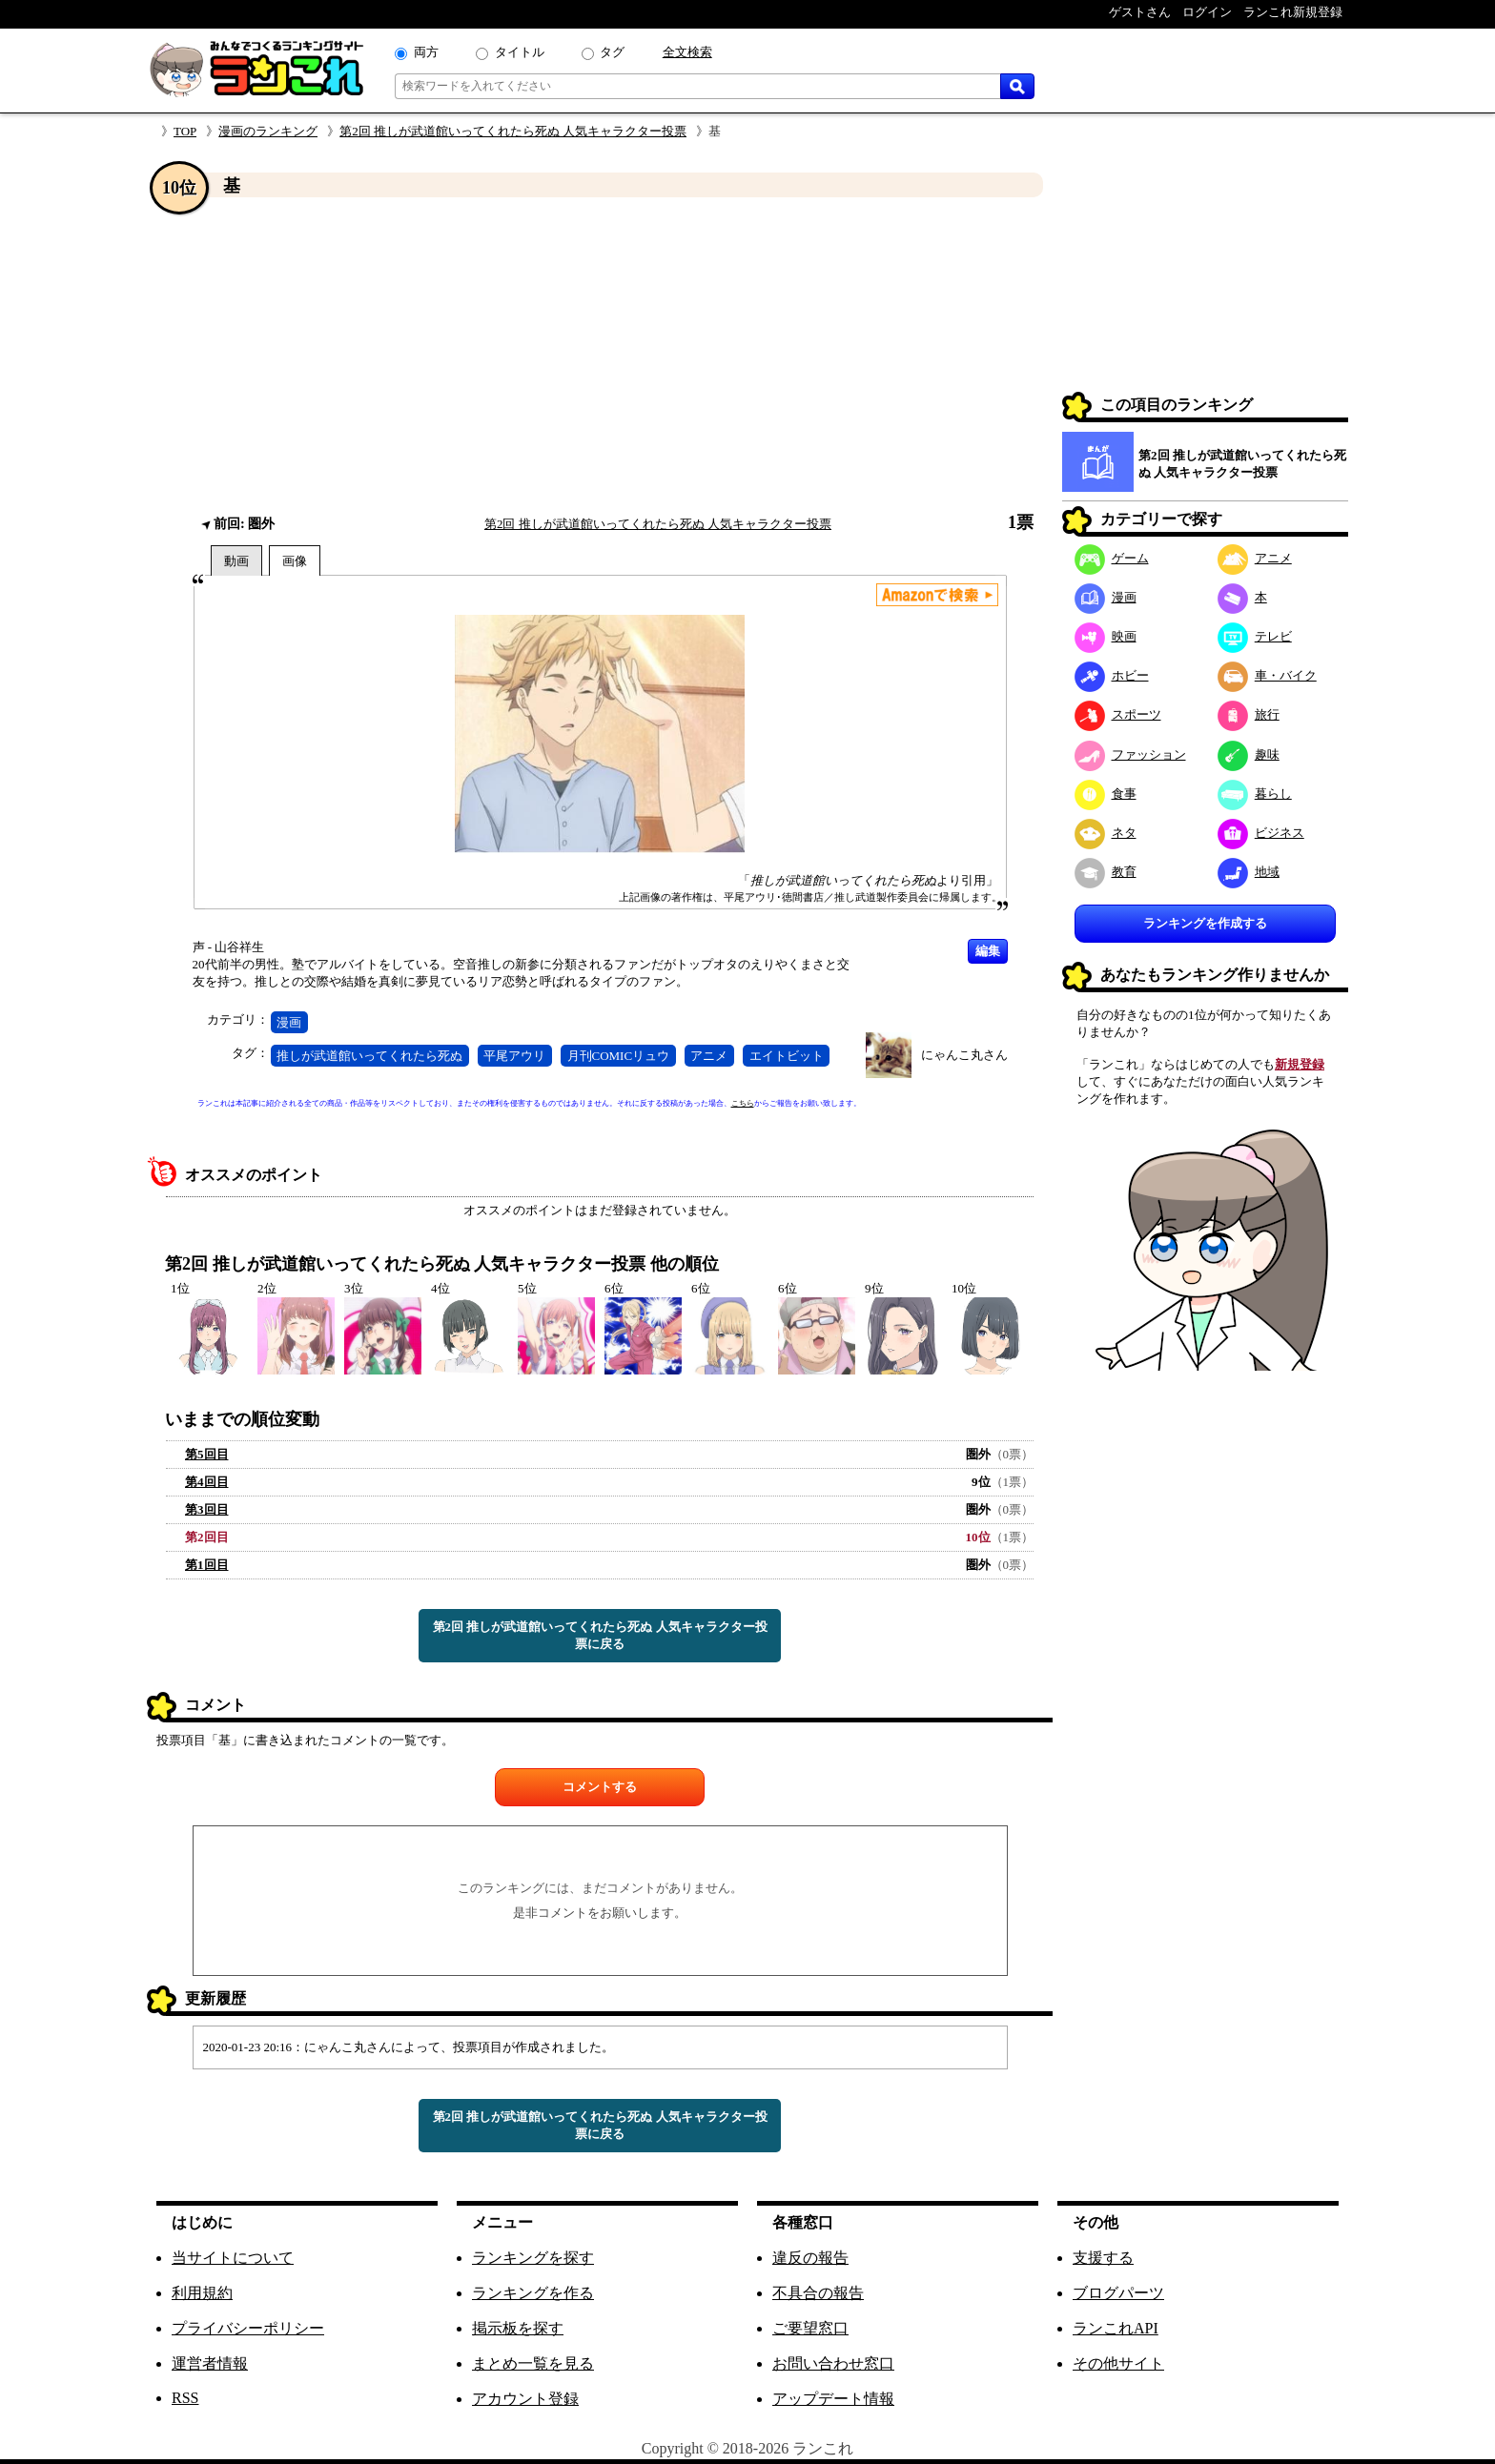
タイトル (519, 52)
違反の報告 (810, 2258)
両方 (426, 52)
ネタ (1106, 832)
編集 (987, 951)
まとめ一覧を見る (533, 2363)
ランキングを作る (533, 2293)
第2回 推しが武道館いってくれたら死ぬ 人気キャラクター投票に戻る (600, 1635)
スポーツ (1118, 714)
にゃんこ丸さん (964, 1055)
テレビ (1255, 636)
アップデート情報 (833, 2399)
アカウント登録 (525, 2399)
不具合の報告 (818, 2293)
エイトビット (786, 1056)
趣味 (1249, 754)
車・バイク (1267, 675)
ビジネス (1261, 832)
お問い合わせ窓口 (833, 2363)
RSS (185, 2398)
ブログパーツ (1118, 2293)
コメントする (600, 1787)
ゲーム (1112, 558)
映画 (1106, 636)
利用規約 (202, 2293)
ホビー (1112, 675)
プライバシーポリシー (248, 2328)
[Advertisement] (599, 355)
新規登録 (1299, 1064)
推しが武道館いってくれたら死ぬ (369, 1056)
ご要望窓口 (810, 2328)
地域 (1249, 872)
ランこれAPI (1115, 2328)
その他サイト (1118, 2363)
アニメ (708, 1056)
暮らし (1255, 793)
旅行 (1249, 714)
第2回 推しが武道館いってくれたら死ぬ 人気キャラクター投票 (512, 131)
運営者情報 (210, 2363)
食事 (1106, 793)
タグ (612, 52)
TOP (185, 131)
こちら (742, 1103)
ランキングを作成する (1205, 923)
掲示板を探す (517, 2328)
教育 (1106, 872)
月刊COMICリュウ (618, 1056)
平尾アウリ (514, 1056)
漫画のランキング (267, 131)
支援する (1103, 2258)
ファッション (1130, 754)
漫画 (288, 1022)
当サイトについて (233, 2258)
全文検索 (687, 52)
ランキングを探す (533, 2258)
